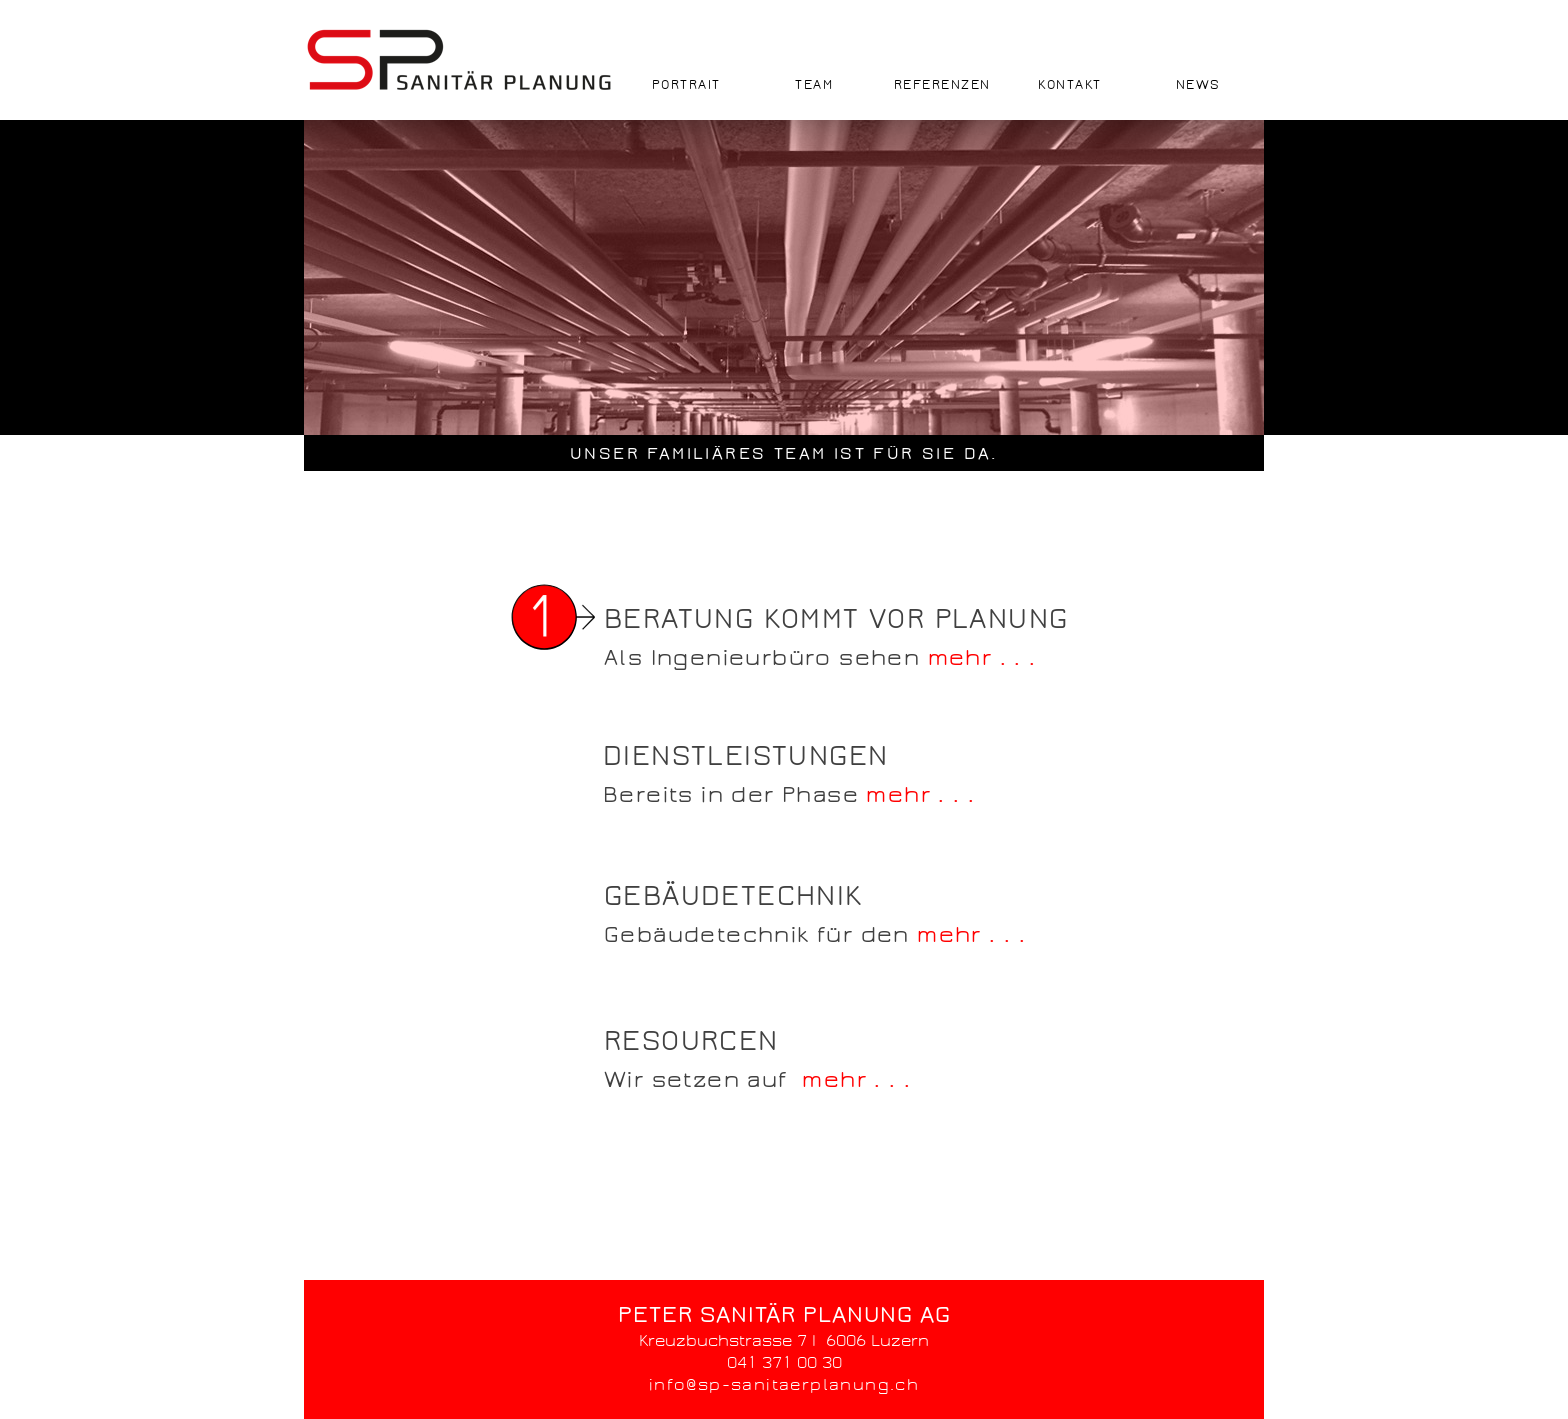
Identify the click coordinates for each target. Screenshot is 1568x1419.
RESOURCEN (691, 1041)
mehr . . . (982, 658)
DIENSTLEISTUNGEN (745, 756)
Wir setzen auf (703, 1080)
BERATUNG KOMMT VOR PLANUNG (836, 619)
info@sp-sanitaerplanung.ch (784, 1384)
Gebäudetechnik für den (760, 935)
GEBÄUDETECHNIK (733, 896)
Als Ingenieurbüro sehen (766, 658)
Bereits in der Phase (734, 795)
